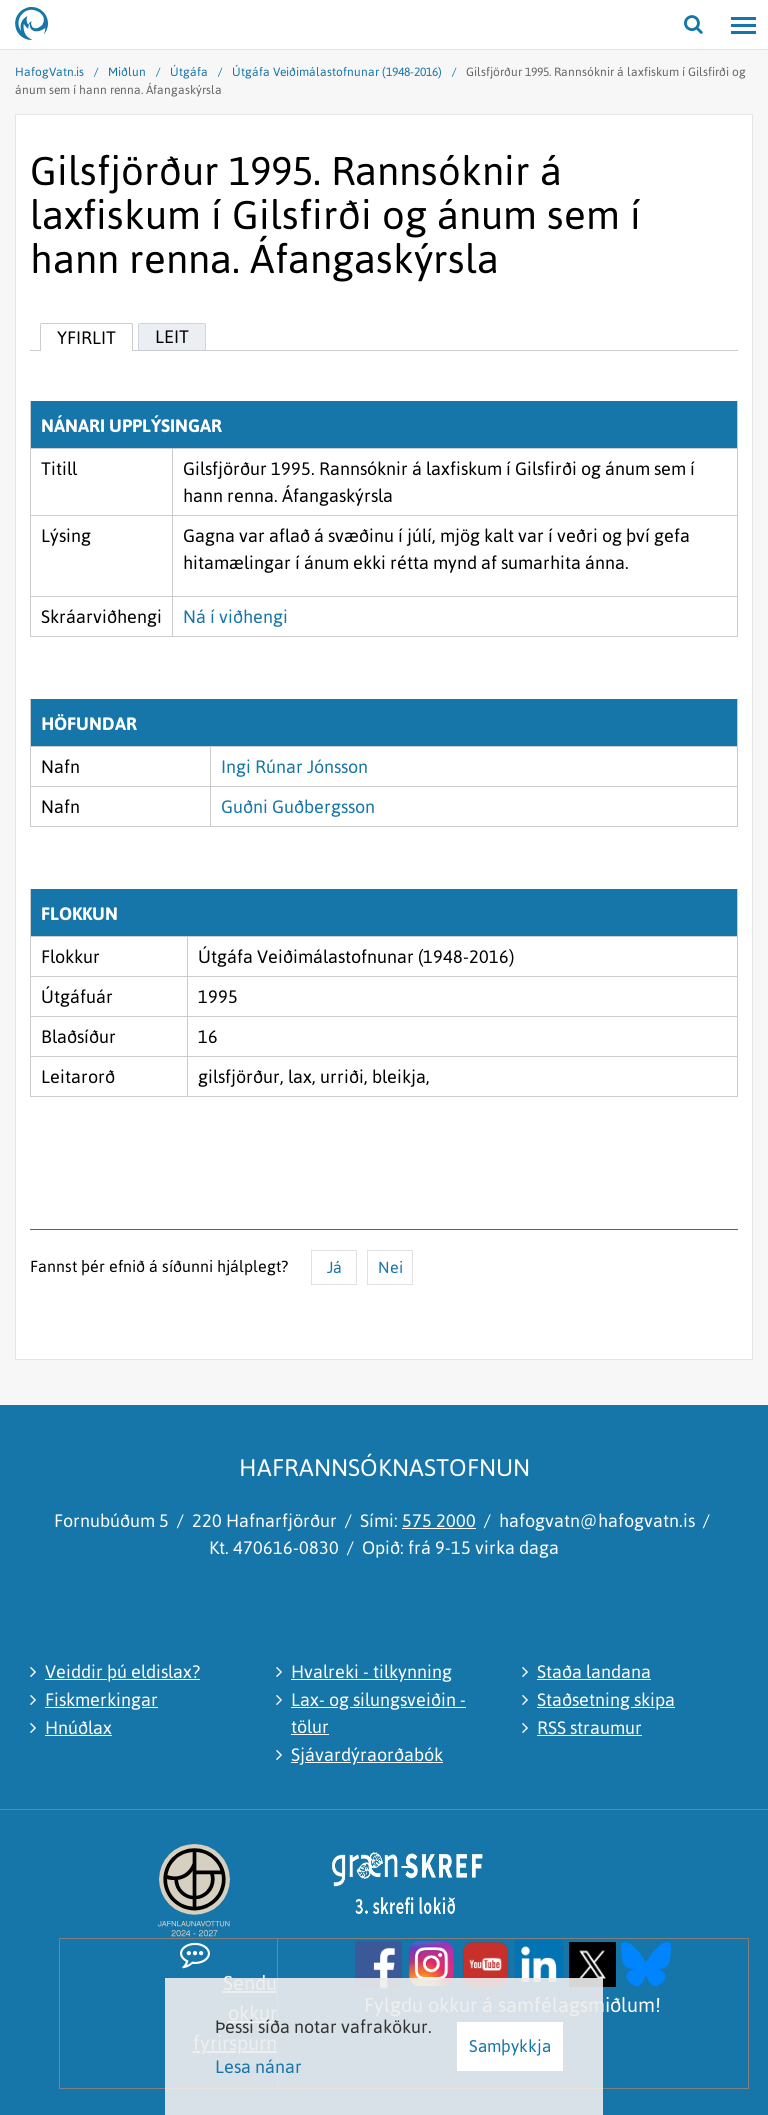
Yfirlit (86, 337)
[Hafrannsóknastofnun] (40, 25)
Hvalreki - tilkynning (371, 1671)
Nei (390, 1267)
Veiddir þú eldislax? (122, 1671)
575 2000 (439, 1520)
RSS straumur (589, 1727)
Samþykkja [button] (510, 2046)
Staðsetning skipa (606, 1699)
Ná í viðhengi (235, 616)
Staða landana (594, 1671)
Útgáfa (189, 72)
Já (334, 1267)
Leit (172, 336)
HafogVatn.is (49, 72)
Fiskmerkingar (101, 1699)
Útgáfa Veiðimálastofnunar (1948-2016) (337, 72)
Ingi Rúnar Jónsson (294, 766)
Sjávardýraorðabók (367, 1754)
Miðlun (127, 72)
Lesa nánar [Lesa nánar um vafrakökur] (258, 2066)
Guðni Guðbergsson (298, 806)
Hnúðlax (78, 1727)
